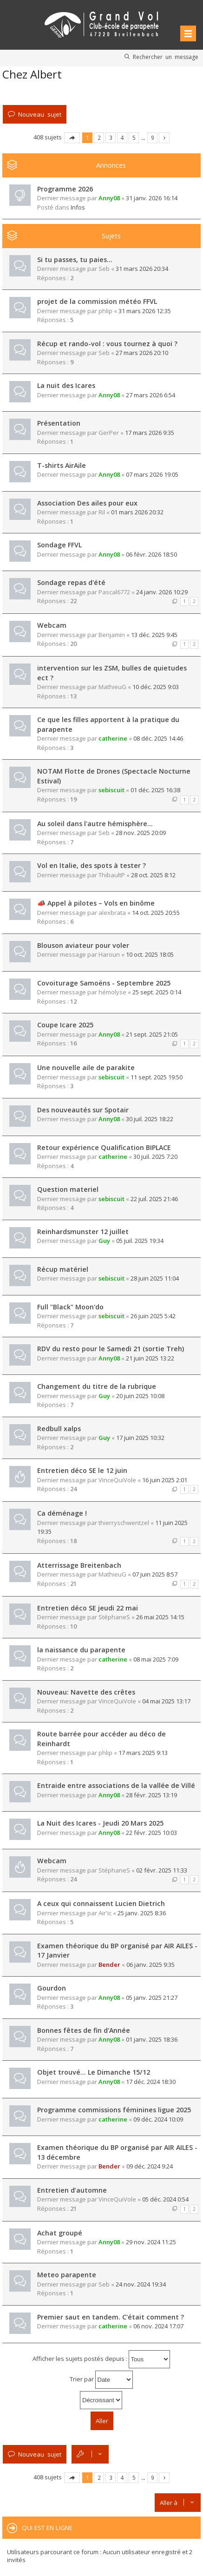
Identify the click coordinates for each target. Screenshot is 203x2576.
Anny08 (109, 198)
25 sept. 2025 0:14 (156, 992)
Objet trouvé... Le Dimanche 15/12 (93, 2072)
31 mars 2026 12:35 (144, 311)
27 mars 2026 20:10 (142, 352)
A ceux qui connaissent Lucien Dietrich (101, 1903)
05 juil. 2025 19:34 (140, 1240)
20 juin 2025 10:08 (140, 1396)
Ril (101, 512)
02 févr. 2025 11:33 (161, 1870)
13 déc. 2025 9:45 (154, 635)
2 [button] (99, 137)
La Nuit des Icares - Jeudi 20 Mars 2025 (100, 1823)
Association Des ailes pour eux (87, 503)
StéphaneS (114, 1617)
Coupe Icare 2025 (65, 1024)
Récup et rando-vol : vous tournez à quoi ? (107, 343)
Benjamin (111, 635)
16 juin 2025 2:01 (164, 1480)
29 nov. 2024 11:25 (151, 2242)
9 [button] (152, 137)
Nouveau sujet (39, 114)
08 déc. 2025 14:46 (158, 738)
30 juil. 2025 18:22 (149, 1119)
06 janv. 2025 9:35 (150, 1964)
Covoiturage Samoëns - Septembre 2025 (103, 983)
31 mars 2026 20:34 (142, 268)
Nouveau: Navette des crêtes (86, 1692)
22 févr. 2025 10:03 (151, 1832)
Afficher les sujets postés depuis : (101, 2359)
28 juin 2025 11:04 (155, 1278)
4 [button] (122, 137)
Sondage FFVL (59, 544)
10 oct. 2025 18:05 (150, 954)
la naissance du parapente (81, 1649)
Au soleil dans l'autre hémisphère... (95, 823)
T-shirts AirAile (61, 465)
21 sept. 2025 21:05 (152, 1034)
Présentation (58, 423)
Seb (104, 268)
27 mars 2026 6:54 (150, 395)
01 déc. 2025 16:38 (155, 790)
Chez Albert (32, 74)
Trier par (101, 2380)
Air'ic (104, 1913)
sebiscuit (111, 790)
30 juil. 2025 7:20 (155, 1156)
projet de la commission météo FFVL (97, 301)
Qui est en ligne (47, 2527)
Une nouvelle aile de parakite (86, 1067)
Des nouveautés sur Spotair (83, 1109)
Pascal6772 (114, 592)
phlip (105, 311)
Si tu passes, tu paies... (74, 259)
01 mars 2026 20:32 (137, 512)
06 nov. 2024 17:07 (158, 2326)
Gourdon (51, 1988)
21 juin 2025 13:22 (150, 1358)
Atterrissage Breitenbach (79, 1565)
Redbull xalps (59, 1428)
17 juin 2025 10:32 (140, 1437)
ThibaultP (111, 875)
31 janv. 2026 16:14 (151, 198)
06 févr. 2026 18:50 (151, 554)
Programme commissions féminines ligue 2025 (114, 2109)
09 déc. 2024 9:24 (149, 2166)
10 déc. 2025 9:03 (155, 687)
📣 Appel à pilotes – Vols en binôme (96, 903)
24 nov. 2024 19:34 (141, 2284)
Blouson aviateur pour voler (83, 945)
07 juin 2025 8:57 (154, 1574)
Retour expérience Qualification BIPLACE (104, 1147)
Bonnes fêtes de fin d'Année (83, 2030)
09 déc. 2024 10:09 (158, 2119)
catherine (112, 738)
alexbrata (112, 912)
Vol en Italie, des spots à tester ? (91, 865)
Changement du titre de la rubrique (96, 1386)
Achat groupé (59, 2232)
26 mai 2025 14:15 (160, 1617)
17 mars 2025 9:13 (143, 1752)
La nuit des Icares (66, 385)
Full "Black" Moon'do (70, 1306)
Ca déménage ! (62, 1513)
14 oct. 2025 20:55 (156, 912)
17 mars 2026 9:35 (149, 432)
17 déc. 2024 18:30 (151, 2081)
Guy (104, 1240)
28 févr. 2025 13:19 (151, 1795)
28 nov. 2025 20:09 (141, 832)
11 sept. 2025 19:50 (157, 1077)
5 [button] (134, 137)
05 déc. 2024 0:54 (165, 2199)
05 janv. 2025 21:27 (151, 1997)
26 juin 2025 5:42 (153, 1316)
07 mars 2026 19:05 (152, 474)
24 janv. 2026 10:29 (162, 592)
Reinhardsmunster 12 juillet (83, 1231)
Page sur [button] (72, 137)
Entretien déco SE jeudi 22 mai (87, 1607)
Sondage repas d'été (71, 582)
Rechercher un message (165, 56)
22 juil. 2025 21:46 (154, 1199)
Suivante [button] (164, 137)
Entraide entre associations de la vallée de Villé (116, 1785)
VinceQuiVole (117, 1480)
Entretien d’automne (72, 2190)
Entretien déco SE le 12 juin (82, 1470)
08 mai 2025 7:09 (155, 1659)
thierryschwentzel (123, 1522)
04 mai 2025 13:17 (166, 1701)
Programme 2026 (65, 188)
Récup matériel (62, 1269)
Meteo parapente (66, 2274)
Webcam (51, 625)
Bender (109, 1964)
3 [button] (110, 137)
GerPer (108, 432)
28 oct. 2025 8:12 (153, 875)
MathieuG (112, 687)
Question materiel (67, 1189)
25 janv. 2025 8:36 (142, 1913)
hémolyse (112, 992)
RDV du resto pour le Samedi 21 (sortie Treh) (110, 1348)
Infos (78, 207)
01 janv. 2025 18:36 (151, 2039)
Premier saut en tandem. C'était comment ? (110, 2317)
